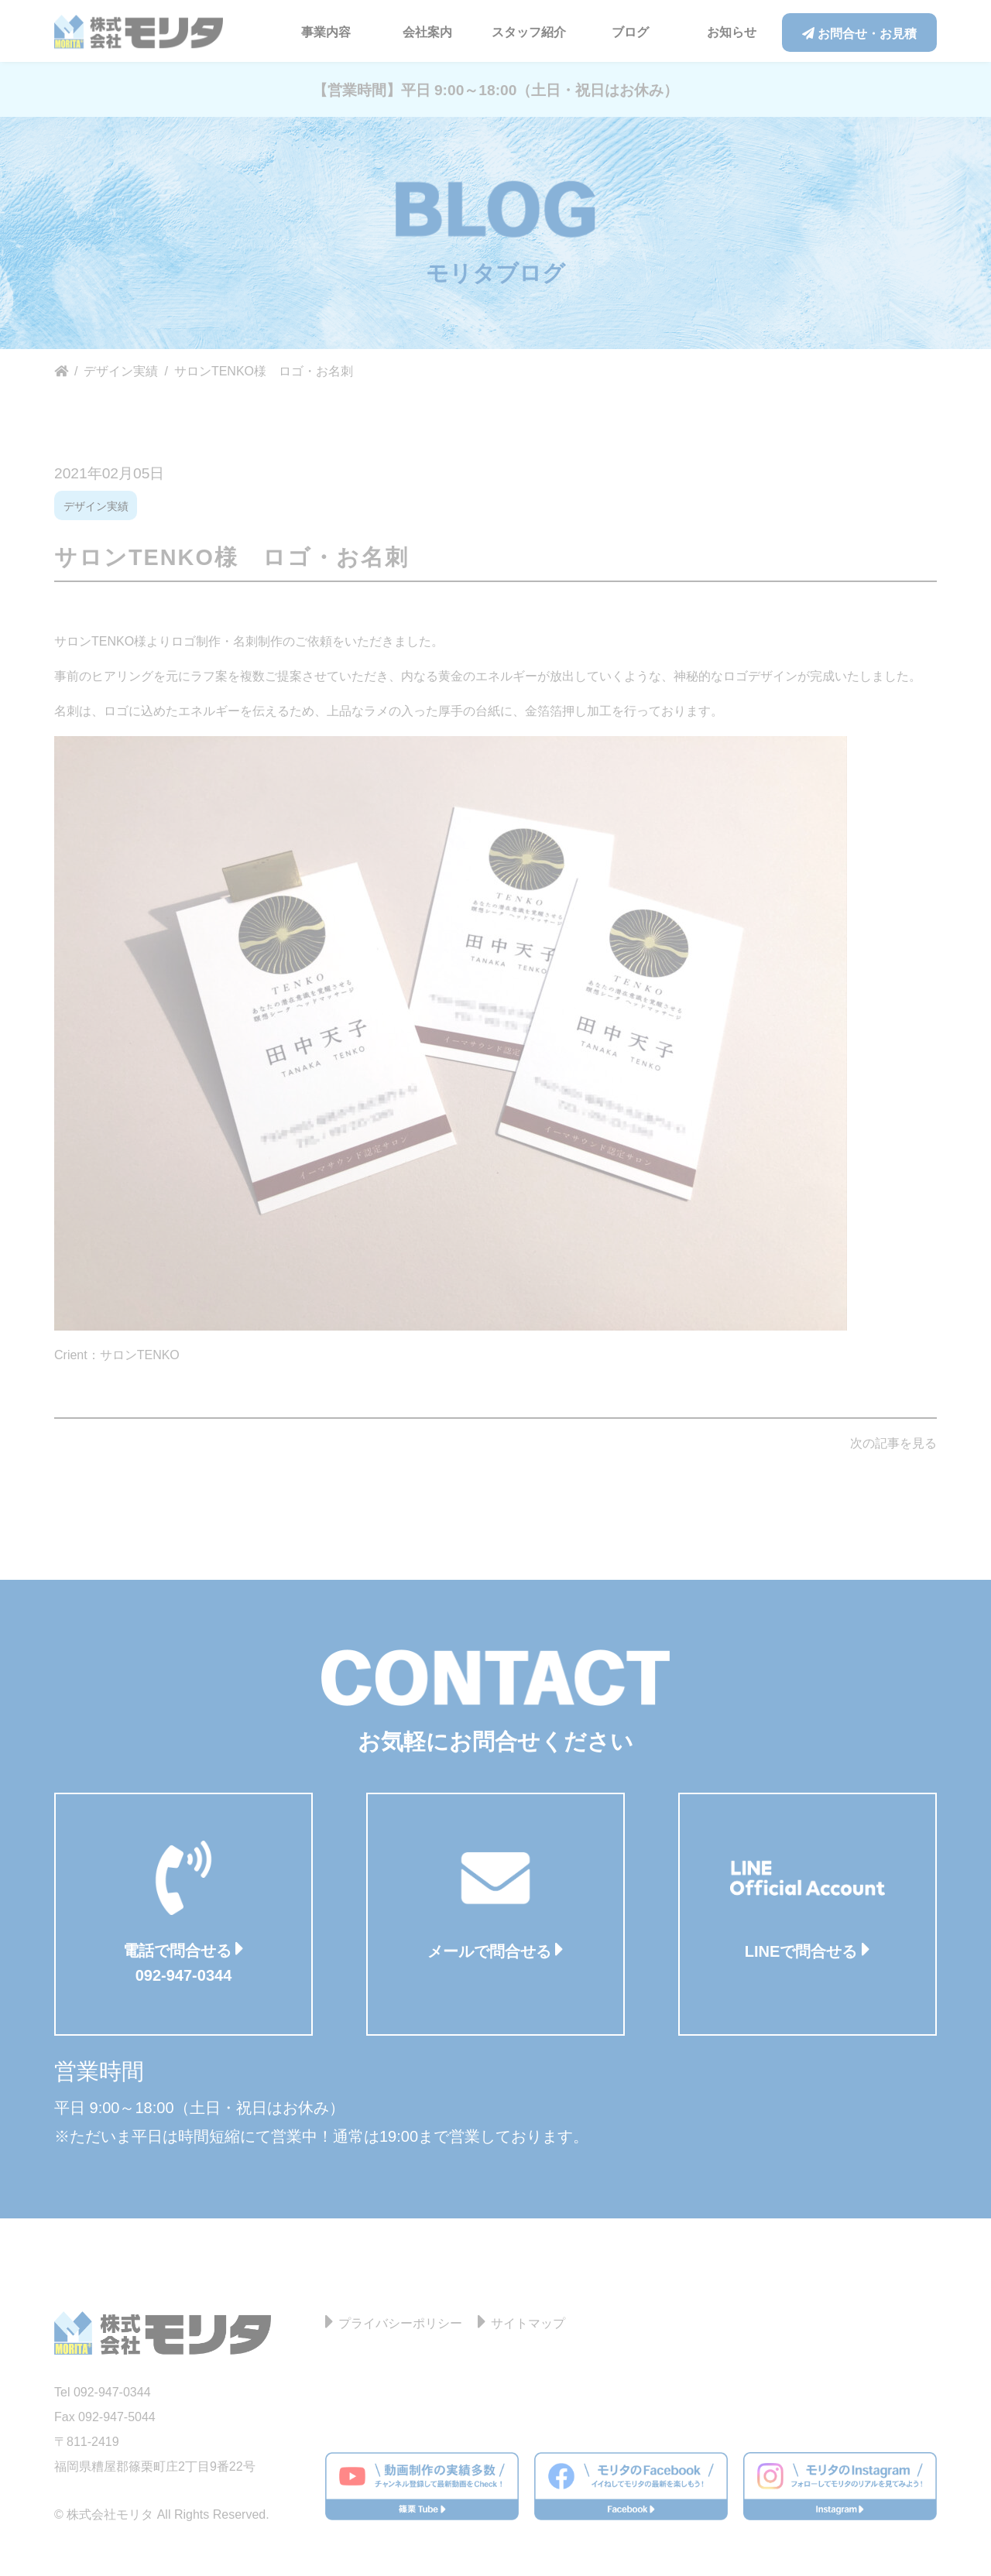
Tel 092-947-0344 (102, 2392)
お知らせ (731, 32)
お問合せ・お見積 (859, 33)
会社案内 (427, 32)
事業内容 (326, 32)
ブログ (630, 32)
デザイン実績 (96, 506)
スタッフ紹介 (529, 32)
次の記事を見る (893, 1443)
